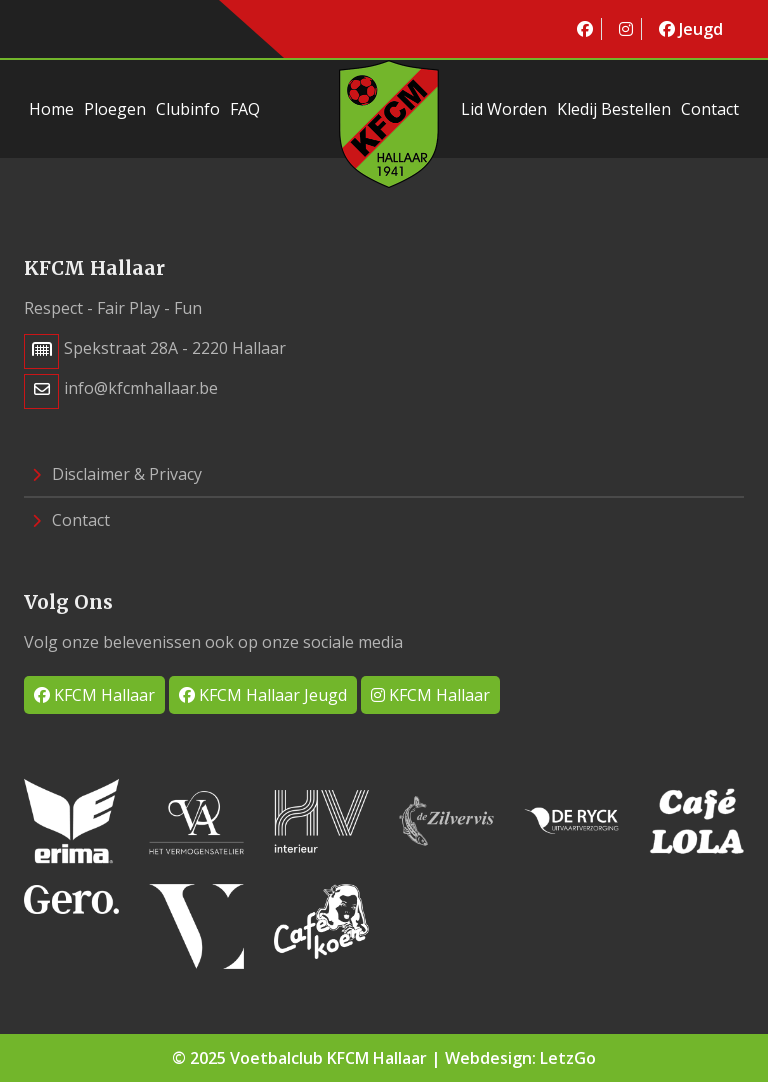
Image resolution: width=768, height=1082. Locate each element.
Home (51, 109)
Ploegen (115, 109)
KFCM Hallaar (94, 695)
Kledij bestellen (614, 109)
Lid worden (504, 109)
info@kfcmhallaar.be (141, 388)
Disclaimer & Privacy (117, 474)
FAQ (245, 109)
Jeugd (691, 29)
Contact (710, 109)
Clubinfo (188, 109)
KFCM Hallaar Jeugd (263, 695)
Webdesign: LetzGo (520, 1058)
